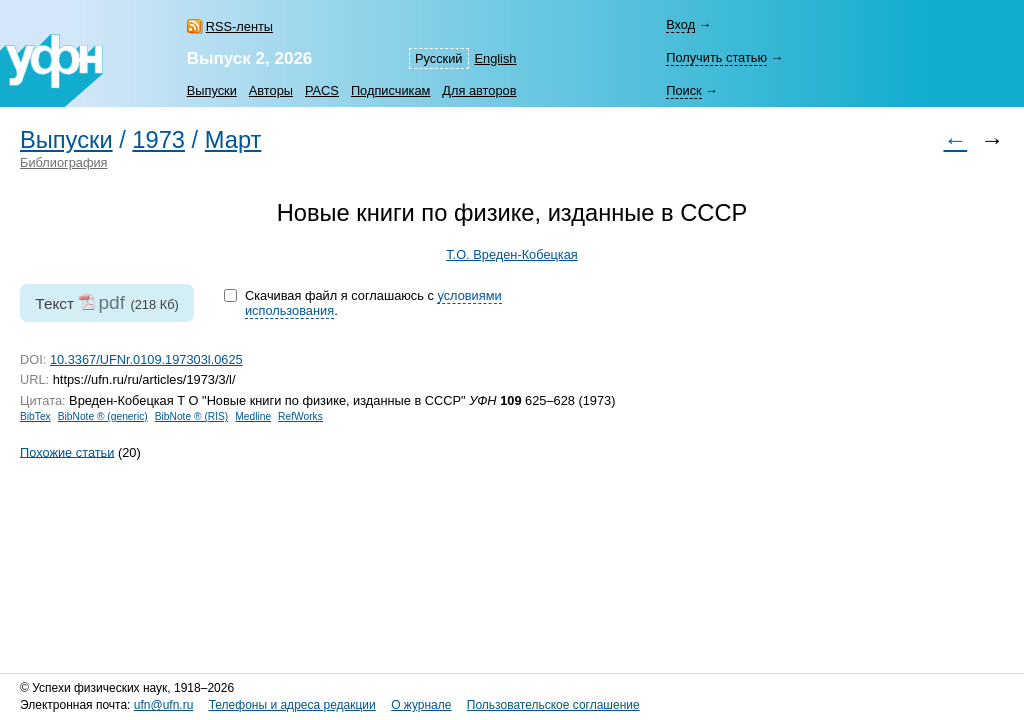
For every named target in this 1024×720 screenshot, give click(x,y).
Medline (253, 416)
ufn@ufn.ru (164, 705)
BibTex (35, 416)
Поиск (683, 90)
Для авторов (479, 90)
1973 (158, 140)
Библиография (64, 162)
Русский (438, 58)
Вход (680, 24)
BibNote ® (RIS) (192, 416)
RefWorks (300, 416)
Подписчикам (390, 90)
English (496, 58)
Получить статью (716, 57)
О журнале (421, 705)
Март (233, 140)
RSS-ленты (239, 26)
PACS (322, 90)
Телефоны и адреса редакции (292, 705)
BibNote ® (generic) (103, 416)
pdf (111, 302)
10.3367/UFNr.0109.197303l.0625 (146, 359)
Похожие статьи (67, 451)
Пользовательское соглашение (553, 705)
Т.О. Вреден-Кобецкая (512, 254)
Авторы (271, 90)
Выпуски (212, 90)
